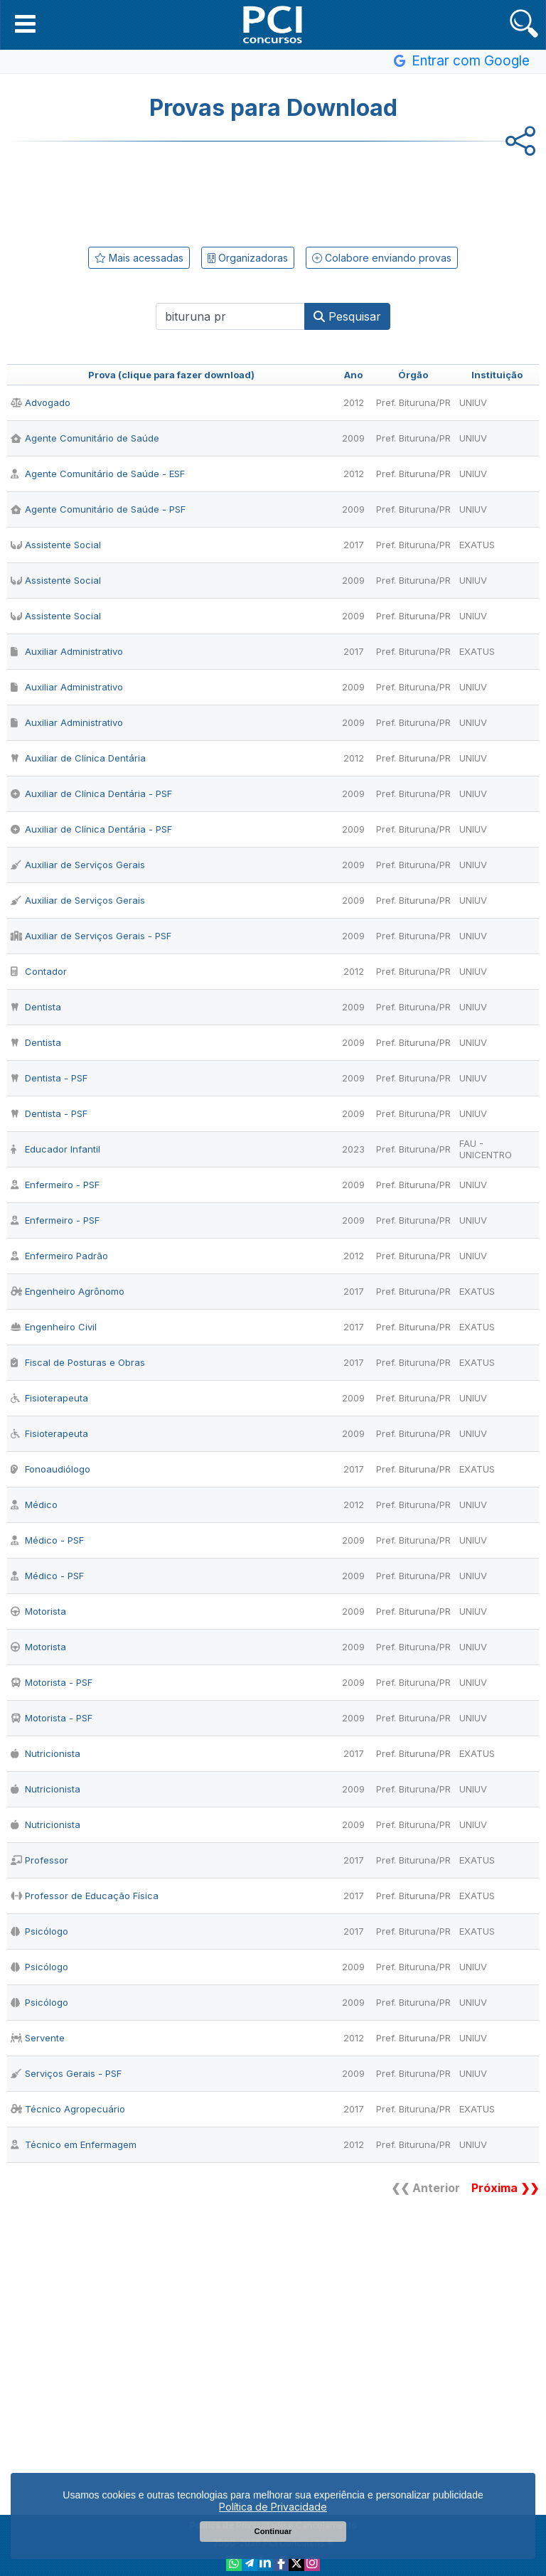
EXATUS (477, 544)
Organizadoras (248, 258)
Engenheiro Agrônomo (67, 1291)
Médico (34, 1504)
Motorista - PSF (51, 1682)
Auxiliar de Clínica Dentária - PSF (91, 793)
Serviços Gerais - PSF (66, 2073)
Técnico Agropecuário (68, 2109)
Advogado (40, 402)
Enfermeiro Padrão (59, 1255)
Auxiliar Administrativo (67, 651)
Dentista (36, 1006)
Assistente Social (56, 544)
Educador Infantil (55, 1149)
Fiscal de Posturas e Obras (78, 1362)
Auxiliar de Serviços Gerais (78, 864)
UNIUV (473, 402)
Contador (39, 971)
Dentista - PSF (49, 1078)
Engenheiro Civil (54, 1326)
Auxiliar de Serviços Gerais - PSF (91, 935)
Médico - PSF (47, 1540)
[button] (25, 23)
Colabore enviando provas (381, 258)
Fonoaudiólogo (50, 1469)
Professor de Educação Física (85, 1895)
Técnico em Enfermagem (73, 2144)
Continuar (273, 2531)
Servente (38, 2037)
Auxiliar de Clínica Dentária (78, 758)
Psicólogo (39, 1931)
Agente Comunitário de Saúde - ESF (98, 473)
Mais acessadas (139, 258)
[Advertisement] (273, 191)
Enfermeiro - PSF (55, 1184)
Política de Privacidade (273, 2507)
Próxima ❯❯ (505, 2188)
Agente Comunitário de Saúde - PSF (98, 509)
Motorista (38, 1611)
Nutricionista (45, 1753)
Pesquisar (347, 316)
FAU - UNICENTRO (485, 1149)
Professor (39, 1860)
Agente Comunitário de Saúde (85, 438)
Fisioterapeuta (49, 1398)
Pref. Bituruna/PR (413, 402)
